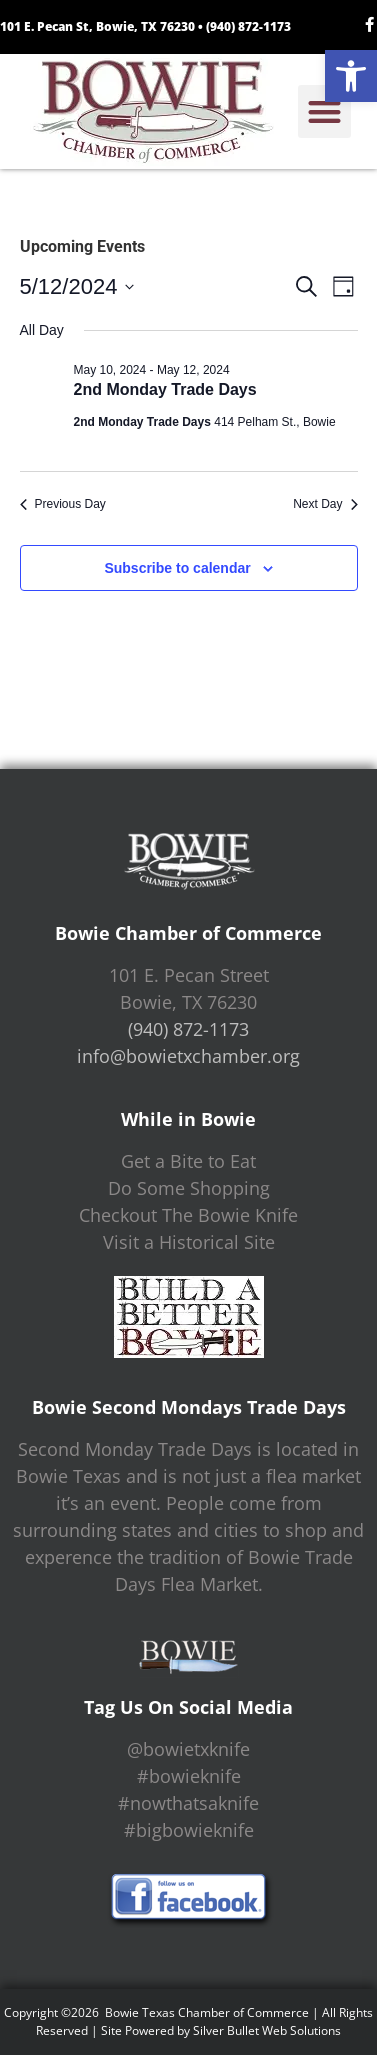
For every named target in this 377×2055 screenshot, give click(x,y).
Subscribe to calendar (177, 568)
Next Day (325, 504)
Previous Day (63, 504)
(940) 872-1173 (248, 26)
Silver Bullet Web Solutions (267, 2030)
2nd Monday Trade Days (165, 389)
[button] (351, 76)
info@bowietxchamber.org (188, 1056)
